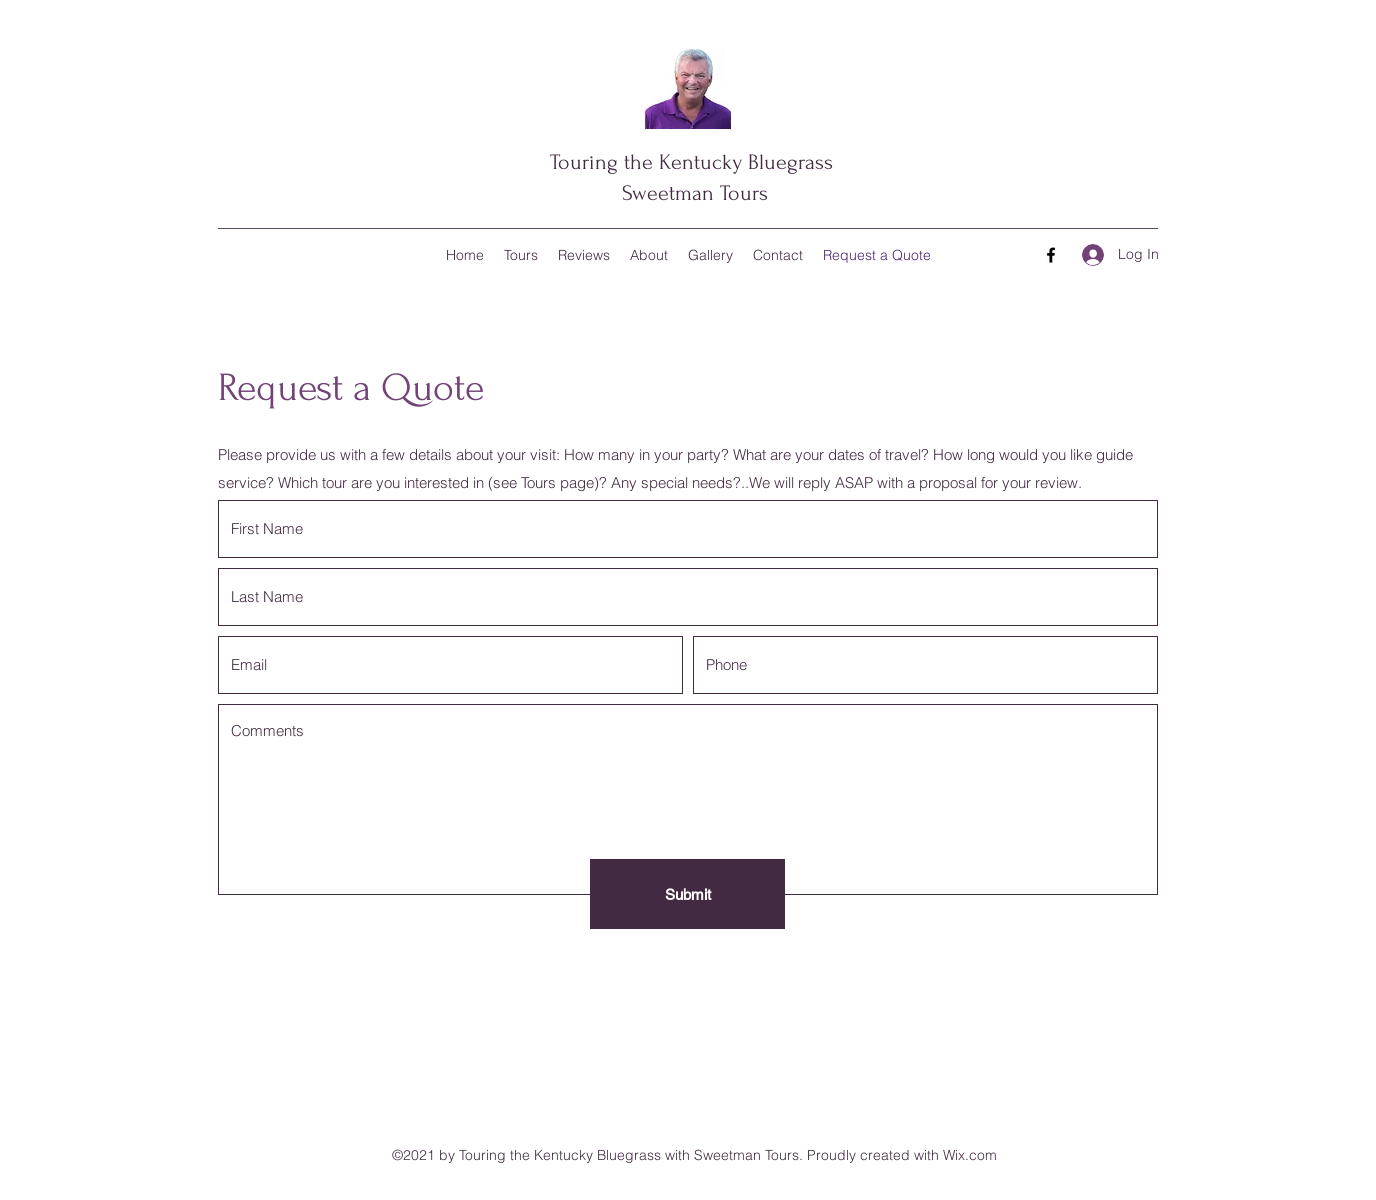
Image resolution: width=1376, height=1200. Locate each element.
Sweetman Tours (692, 193)
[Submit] (687, 894)
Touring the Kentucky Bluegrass (691, 162)
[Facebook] (1051, 255)
